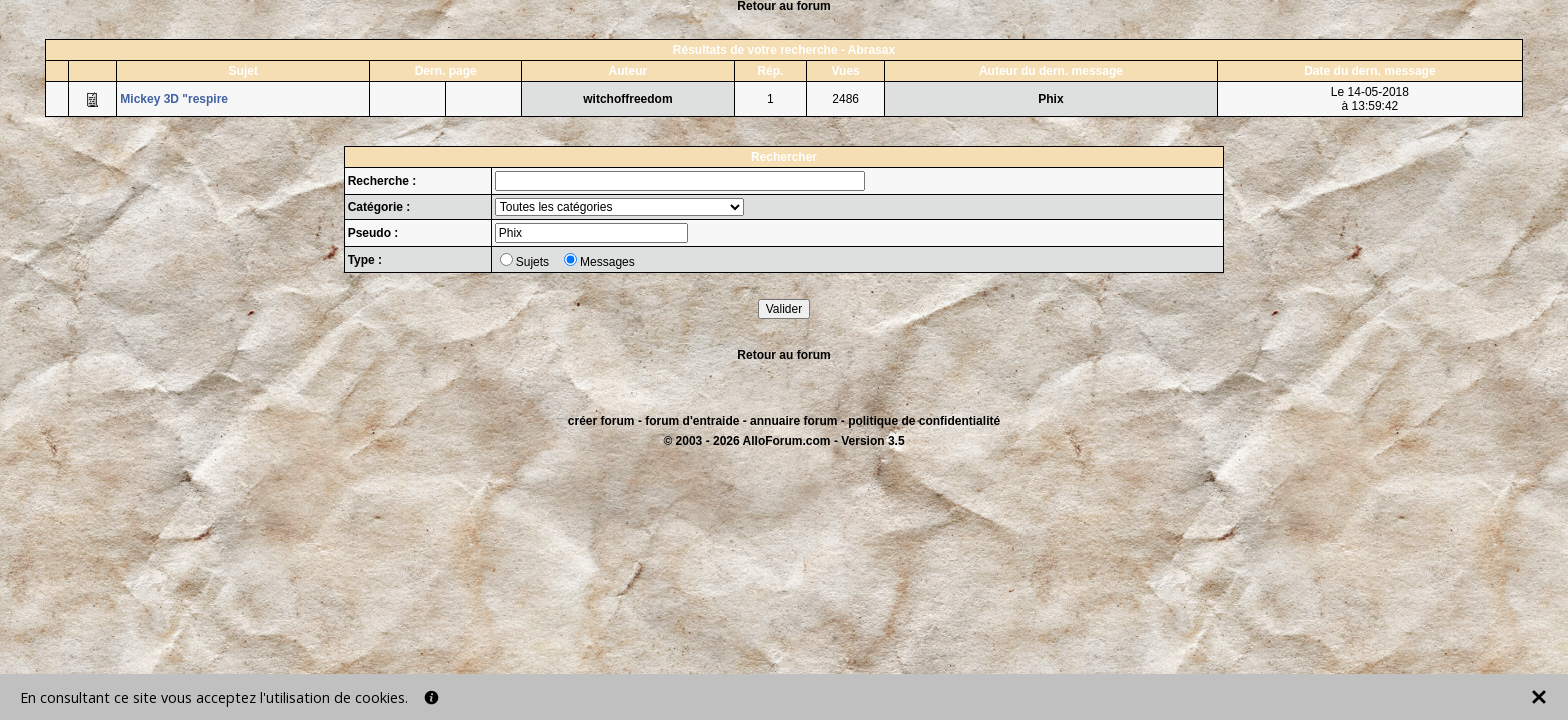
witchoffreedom (627, 99)
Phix (1050, 99)
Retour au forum (783, 355)
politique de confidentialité (924, 421)
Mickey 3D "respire (174, 99)
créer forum (601, 421)
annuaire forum (793, 421)
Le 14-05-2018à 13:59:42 (1370, 99)
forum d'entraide (692, 421)
